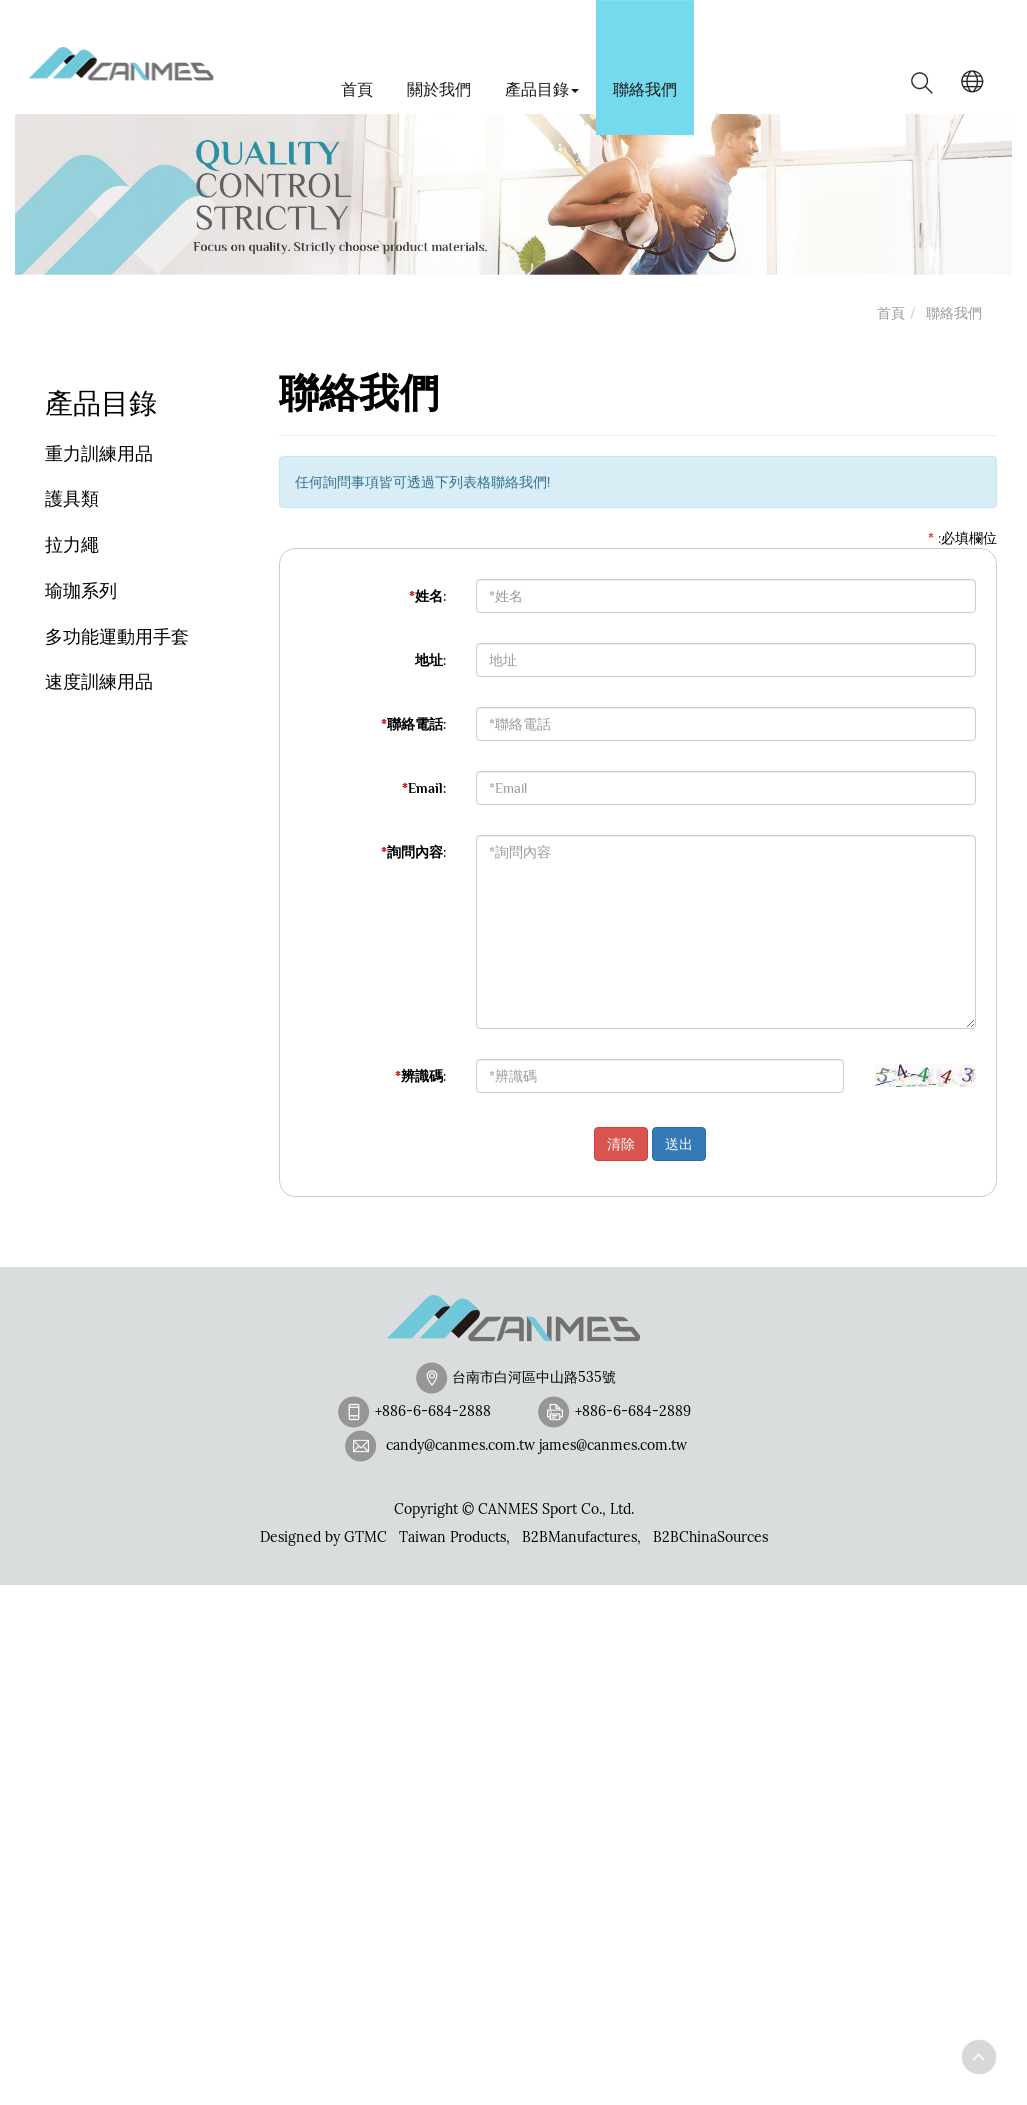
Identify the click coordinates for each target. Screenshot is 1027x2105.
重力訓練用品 (96, 454)
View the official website (154, 1775)
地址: (430, 660)
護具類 (69, 499)
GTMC (365, 1537)
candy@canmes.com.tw (460, 1445)
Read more (39, 1775)
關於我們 (439, 90)
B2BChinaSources (710, 1537)
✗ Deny (24, 1655)
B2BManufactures (579, 1537)
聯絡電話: (413, 724)
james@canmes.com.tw (613, 1445)
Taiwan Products (452, 1537)
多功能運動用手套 (114, 637)
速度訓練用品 (96, 682)
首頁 (357, 90)
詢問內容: (413, 852)
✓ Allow (24, 1635)
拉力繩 (69, 545)
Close (16, 1595)
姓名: (427, 596)
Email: (424, 788)
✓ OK (492, 2095)
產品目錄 (542, 90)
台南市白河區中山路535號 (514, 1377)
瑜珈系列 (78, 591)
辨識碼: (420, 1076)
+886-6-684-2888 (433, 1411)
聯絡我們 (645, 90)
